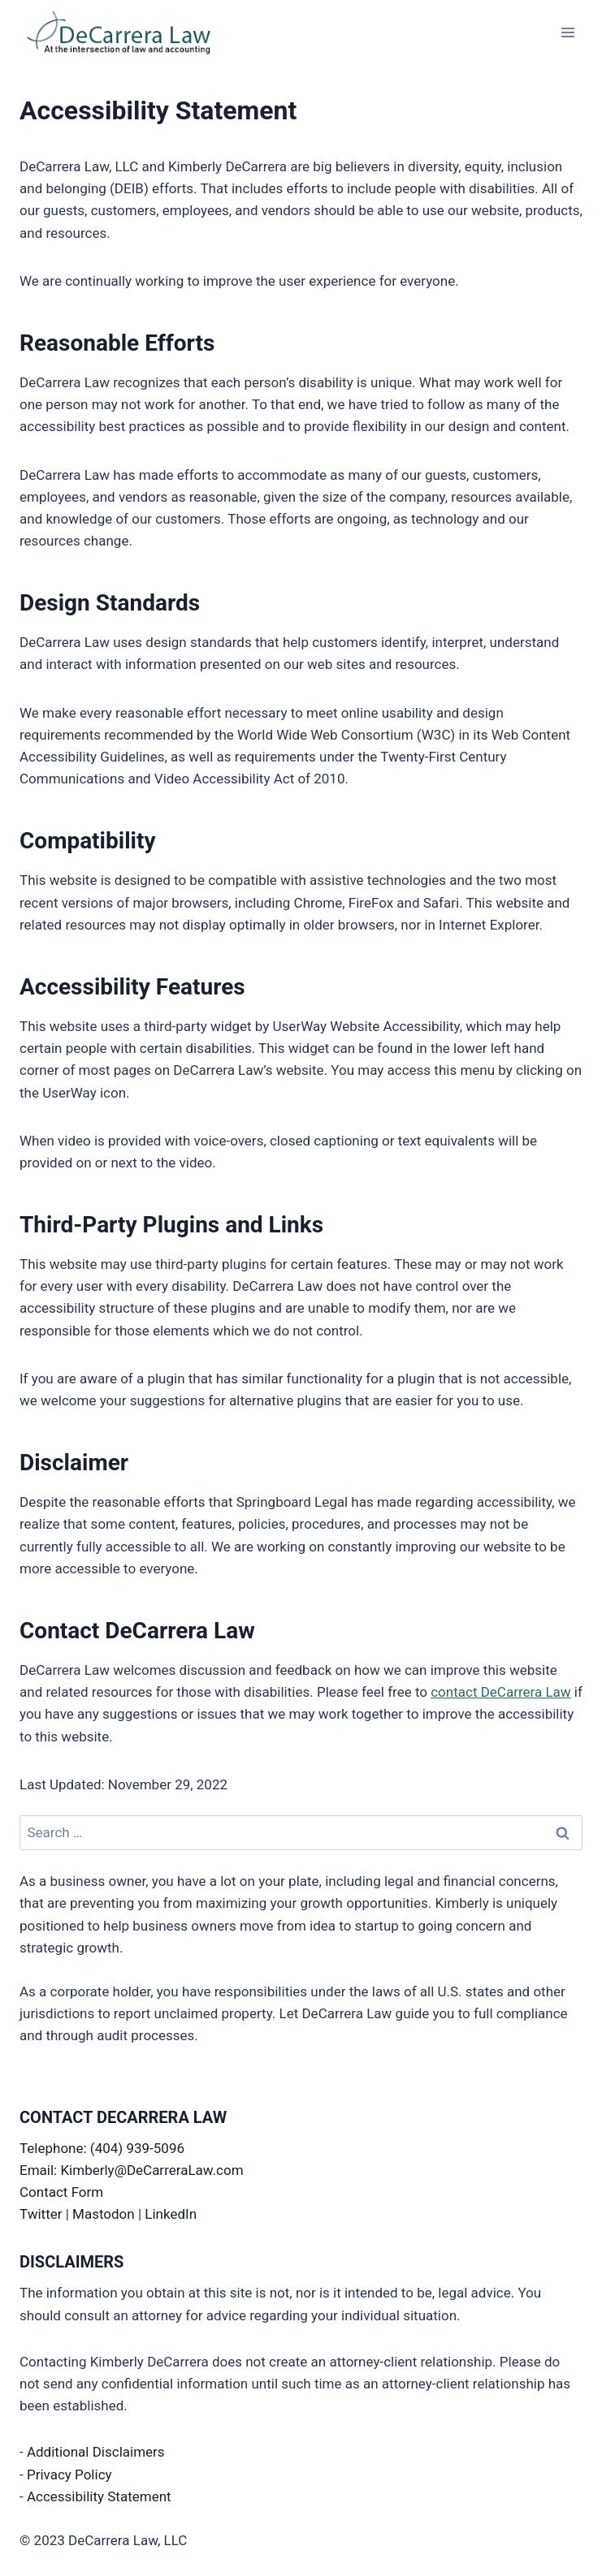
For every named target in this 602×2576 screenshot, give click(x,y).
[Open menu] (567, 32)
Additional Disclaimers (96, 2452)
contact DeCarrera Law (500, 1692)
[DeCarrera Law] (134, 32)
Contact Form (61, 2192)
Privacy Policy (69, 2474)
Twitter (40, 2214)
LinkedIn (171, 2214)
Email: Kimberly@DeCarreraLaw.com (131, 2170)
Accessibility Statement (99, 2496)
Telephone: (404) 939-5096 (101, 2148)
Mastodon (103, 2214)
